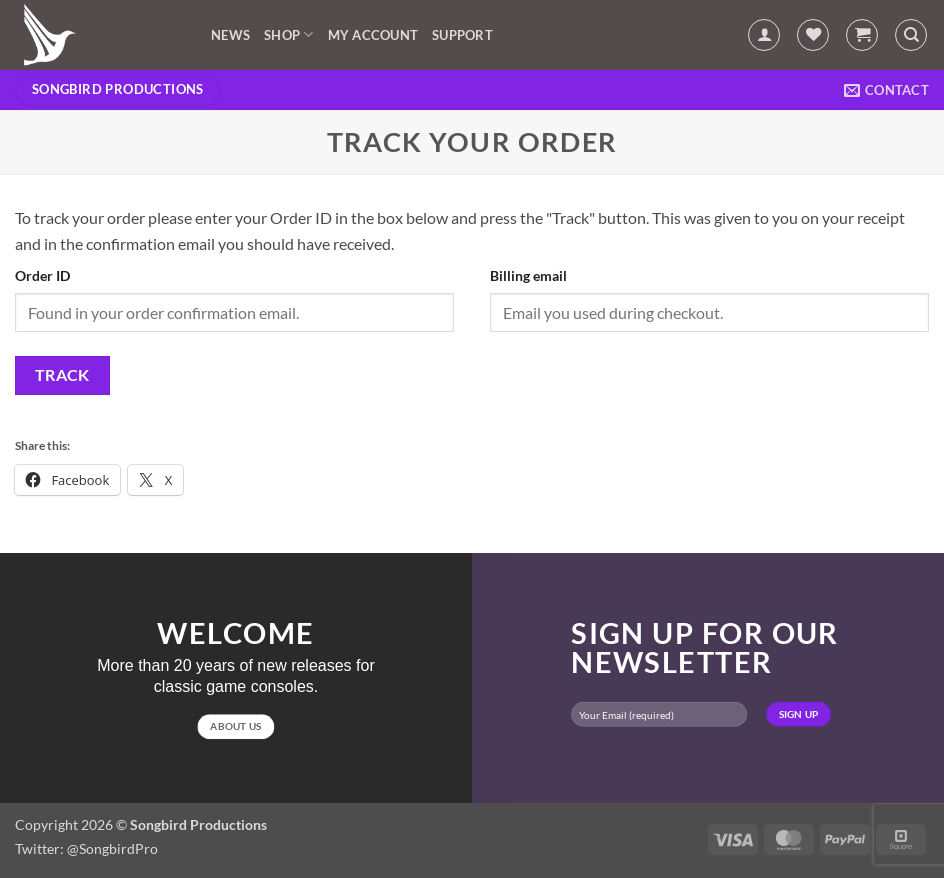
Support (462, 35)
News (230, 35)
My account (373, 35)
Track (62, 375)
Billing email (528, 275)
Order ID (42, 275)
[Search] (911, 35)
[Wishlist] (813, 35)
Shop (288, 34)
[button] (764, 35)
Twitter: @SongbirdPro (86, 848)
